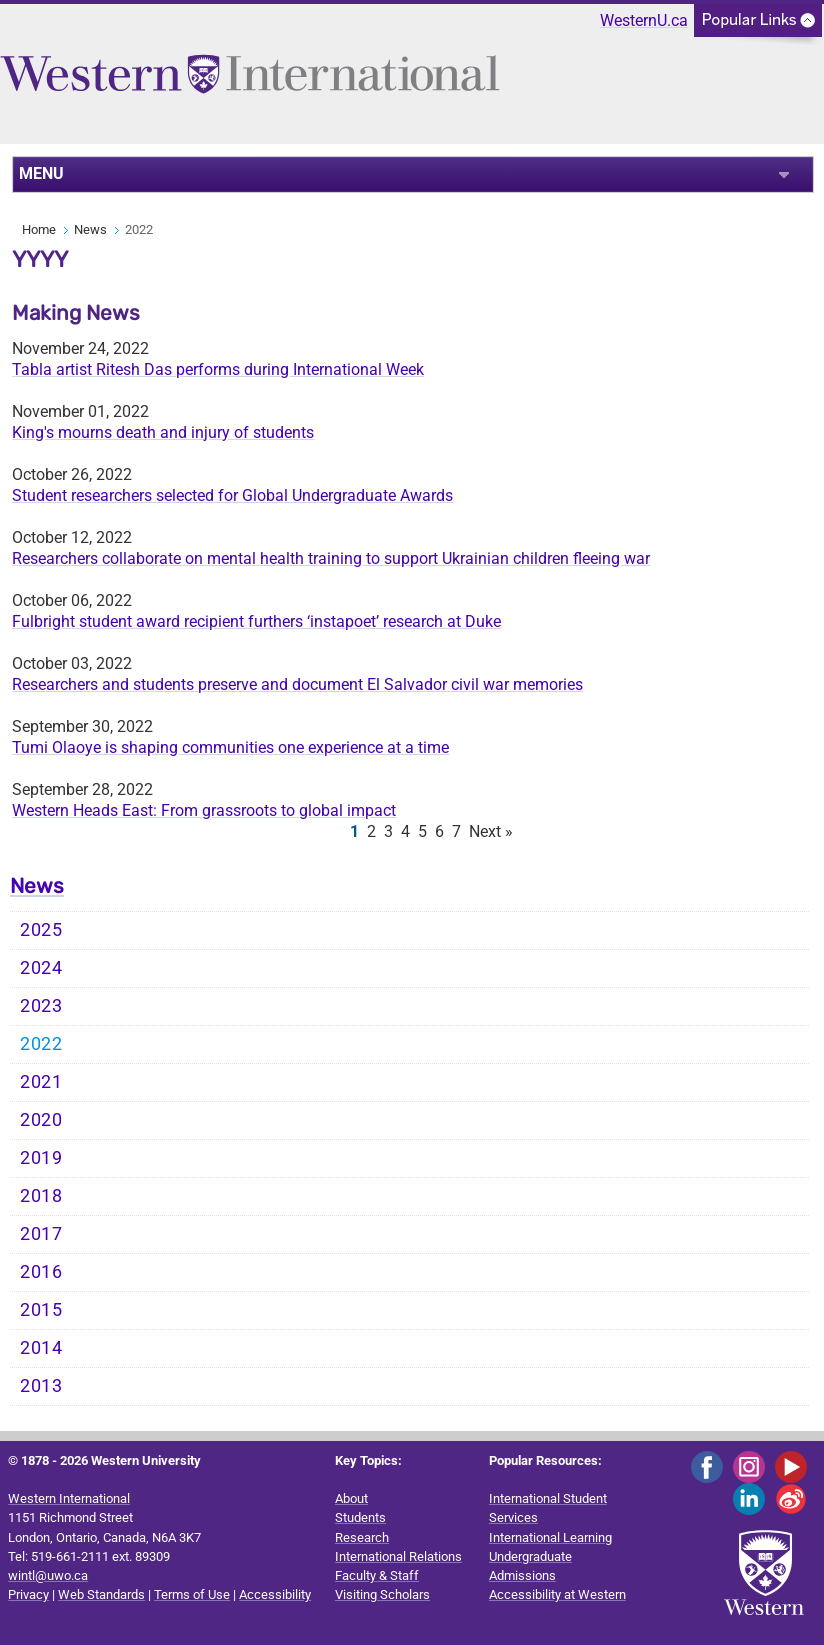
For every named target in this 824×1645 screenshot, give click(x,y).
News (90, 229)
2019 (41, 1158)
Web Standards (101, 1594)
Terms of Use (192, 1594)
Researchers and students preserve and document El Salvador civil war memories (297, 684)
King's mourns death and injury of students (163, 432)
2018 (41, 1196)
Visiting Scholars (382, 1594)
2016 (41, 1272)
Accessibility (275, 1594)
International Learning (550, 1537)
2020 (41, 1120)
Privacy (28, 1594)
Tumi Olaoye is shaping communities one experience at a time (230, 747)
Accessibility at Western (557, 1594)
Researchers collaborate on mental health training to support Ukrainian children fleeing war (331, 558)
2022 (41, 1044)
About (351, 1498)
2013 (41, 1386)
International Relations (398, 1556)
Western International (69, 1498)
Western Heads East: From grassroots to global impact (204, 810)
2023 (41, 1006)
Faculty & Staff (377, 1575)
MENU (41, 173)
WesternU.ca (644, 20)
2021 (41, 1082)
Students (360, 1517)
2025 (41, 930)
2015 (41, 1310)
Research (362, 1537)
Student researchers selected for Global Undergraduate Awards (232, 495)
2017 (41, 1234)
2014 (41, 1348)
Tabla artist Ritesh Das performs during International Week (218, 369)
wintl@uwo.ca (48, 1575)
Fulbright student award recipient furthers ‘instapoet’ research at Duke (256, 621)
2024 (41, 968)
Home (39, 229)
